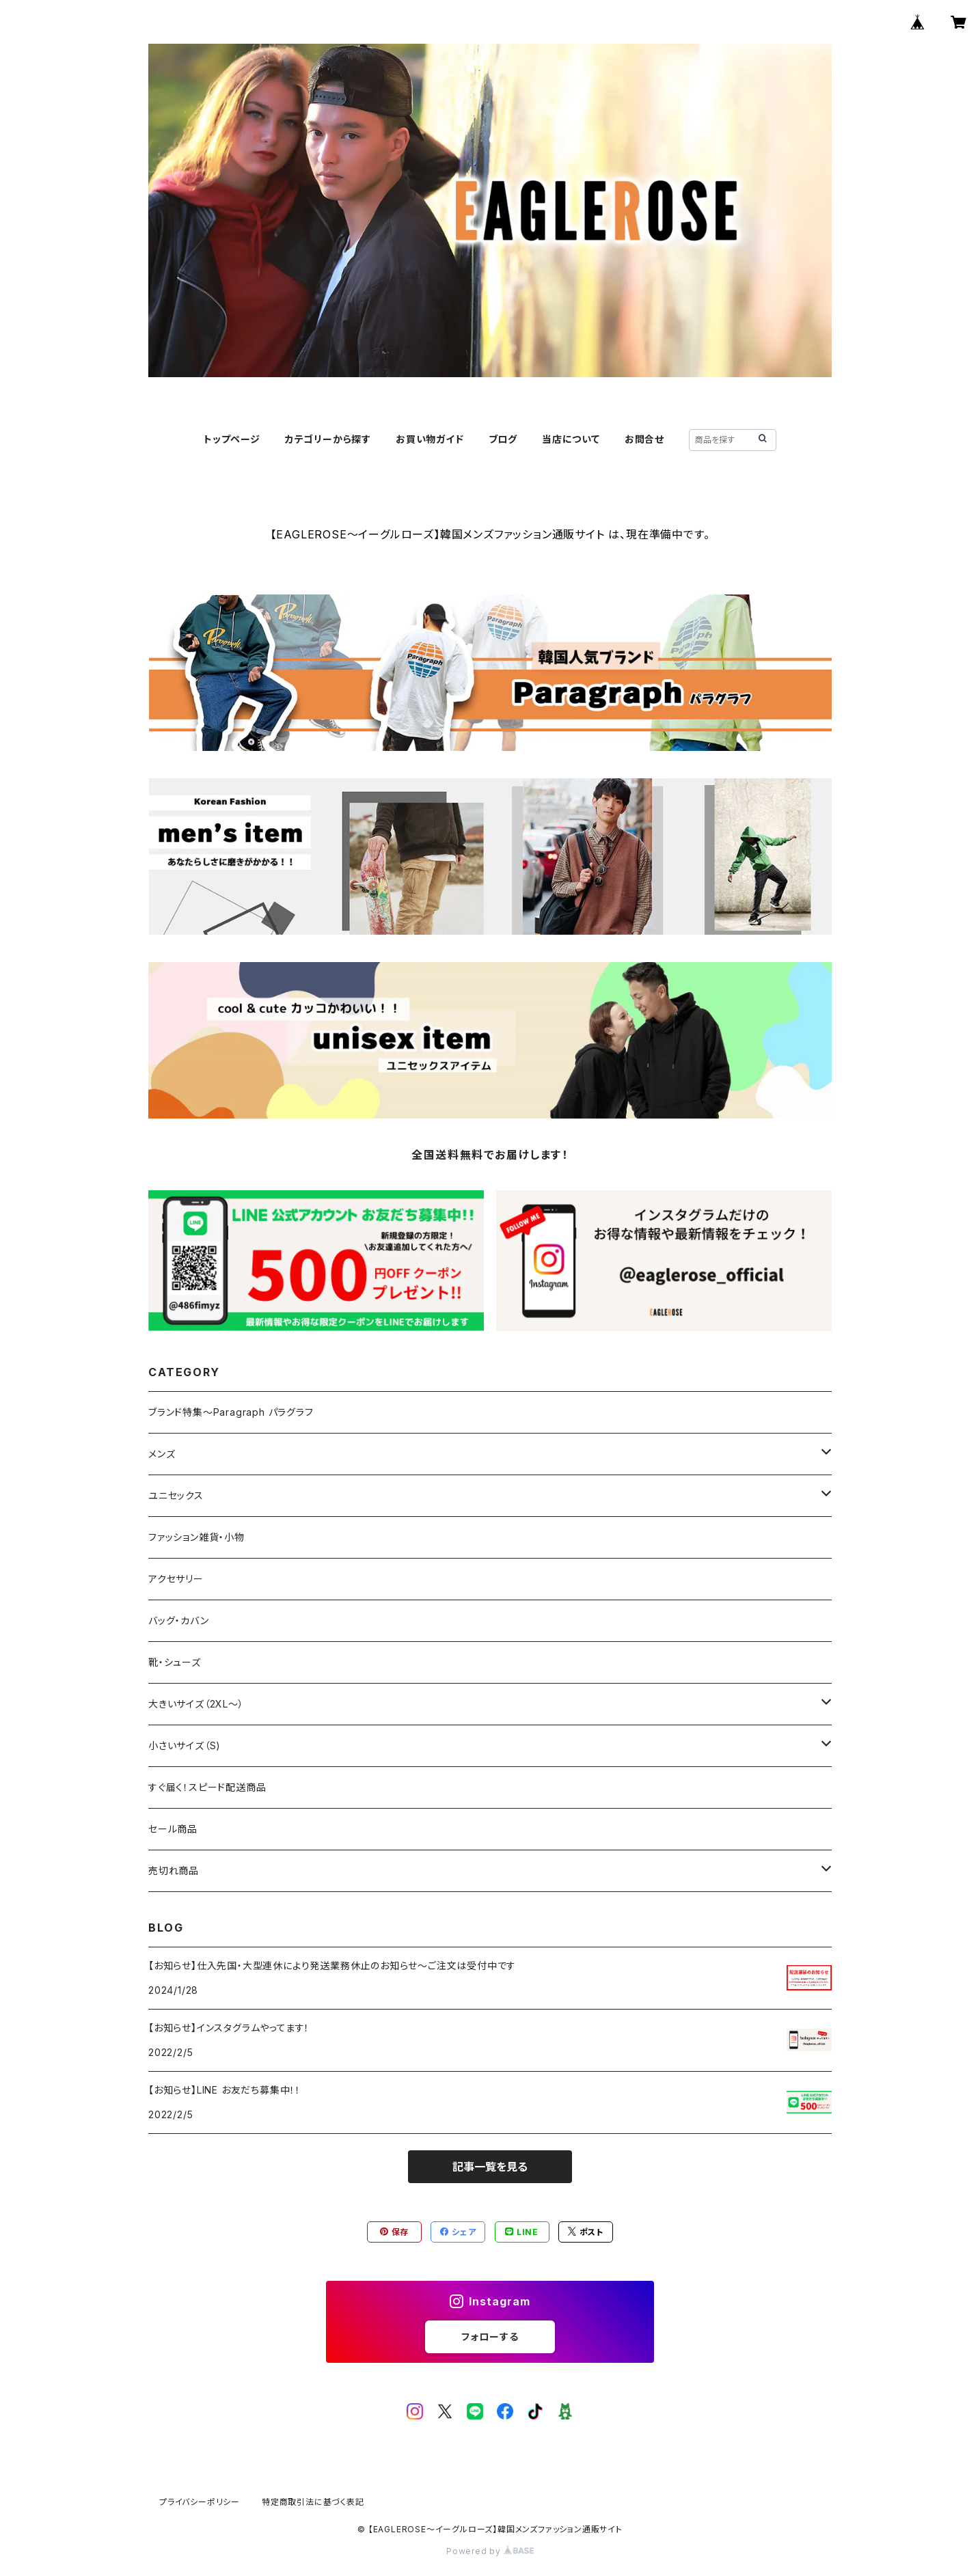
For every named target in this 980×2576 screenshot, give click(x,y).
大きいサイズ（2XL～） (196, 1704)
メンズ (161, 1454)
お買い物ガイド (430, 439)
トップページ (232, 439)
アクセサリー (176, 1579)
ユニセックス (176, 1495)
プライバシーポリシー (199, 2502)
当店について (571, 439)
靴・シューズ (174, 1662)
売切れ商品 (173, 1870)
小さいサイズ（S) (184, 1745)
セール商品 (178, 1829)
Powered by (490, 2551)
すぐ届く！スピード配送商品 (212, 1787)
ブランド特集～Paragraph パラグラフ (231, 1412)
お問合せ (644, 439)
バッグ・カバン (178, 1620)
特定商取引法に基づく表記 (313, 2502)
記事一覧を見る (490, 2167)
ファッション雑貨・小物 (196, 1537)
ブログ (503, 439)
